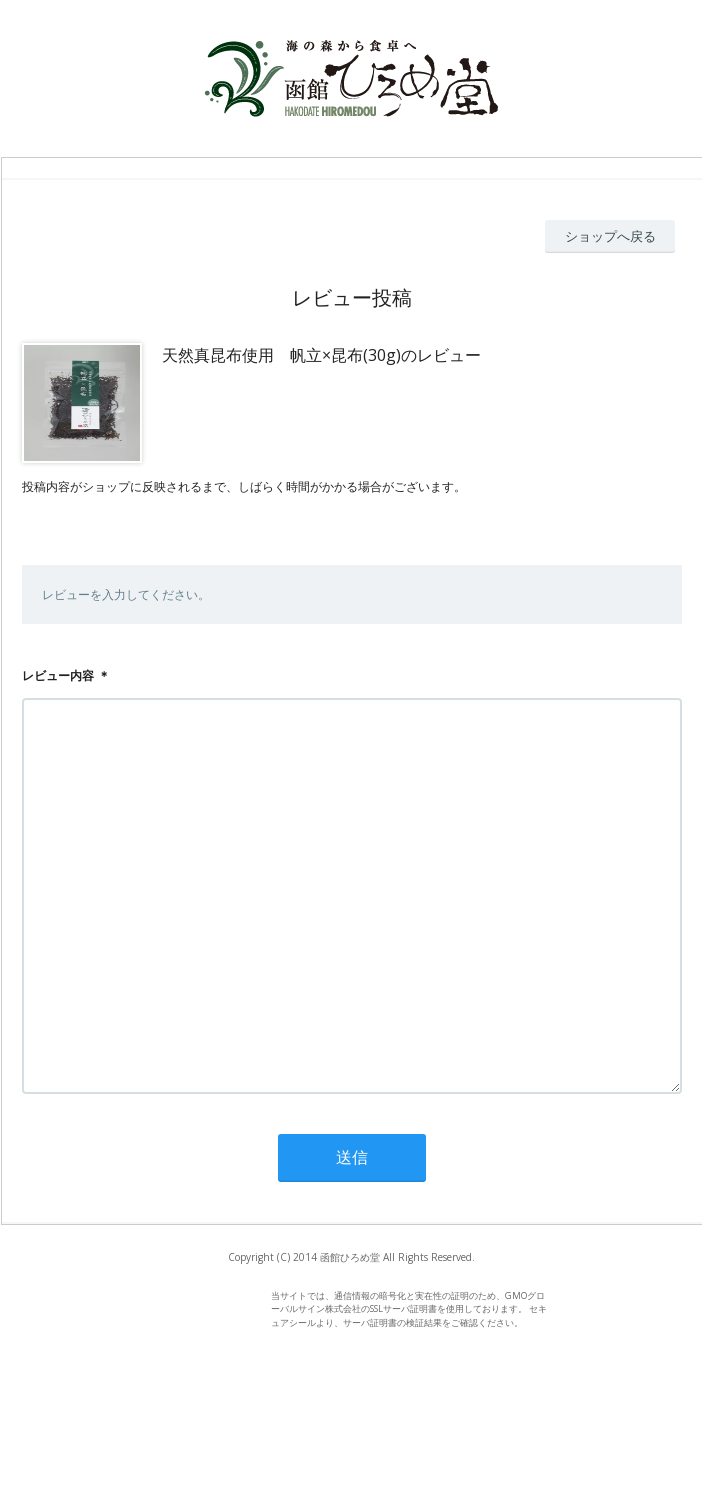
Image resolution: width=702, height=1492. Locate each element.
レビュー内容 (58, 675)
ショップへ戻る (610, 236)
